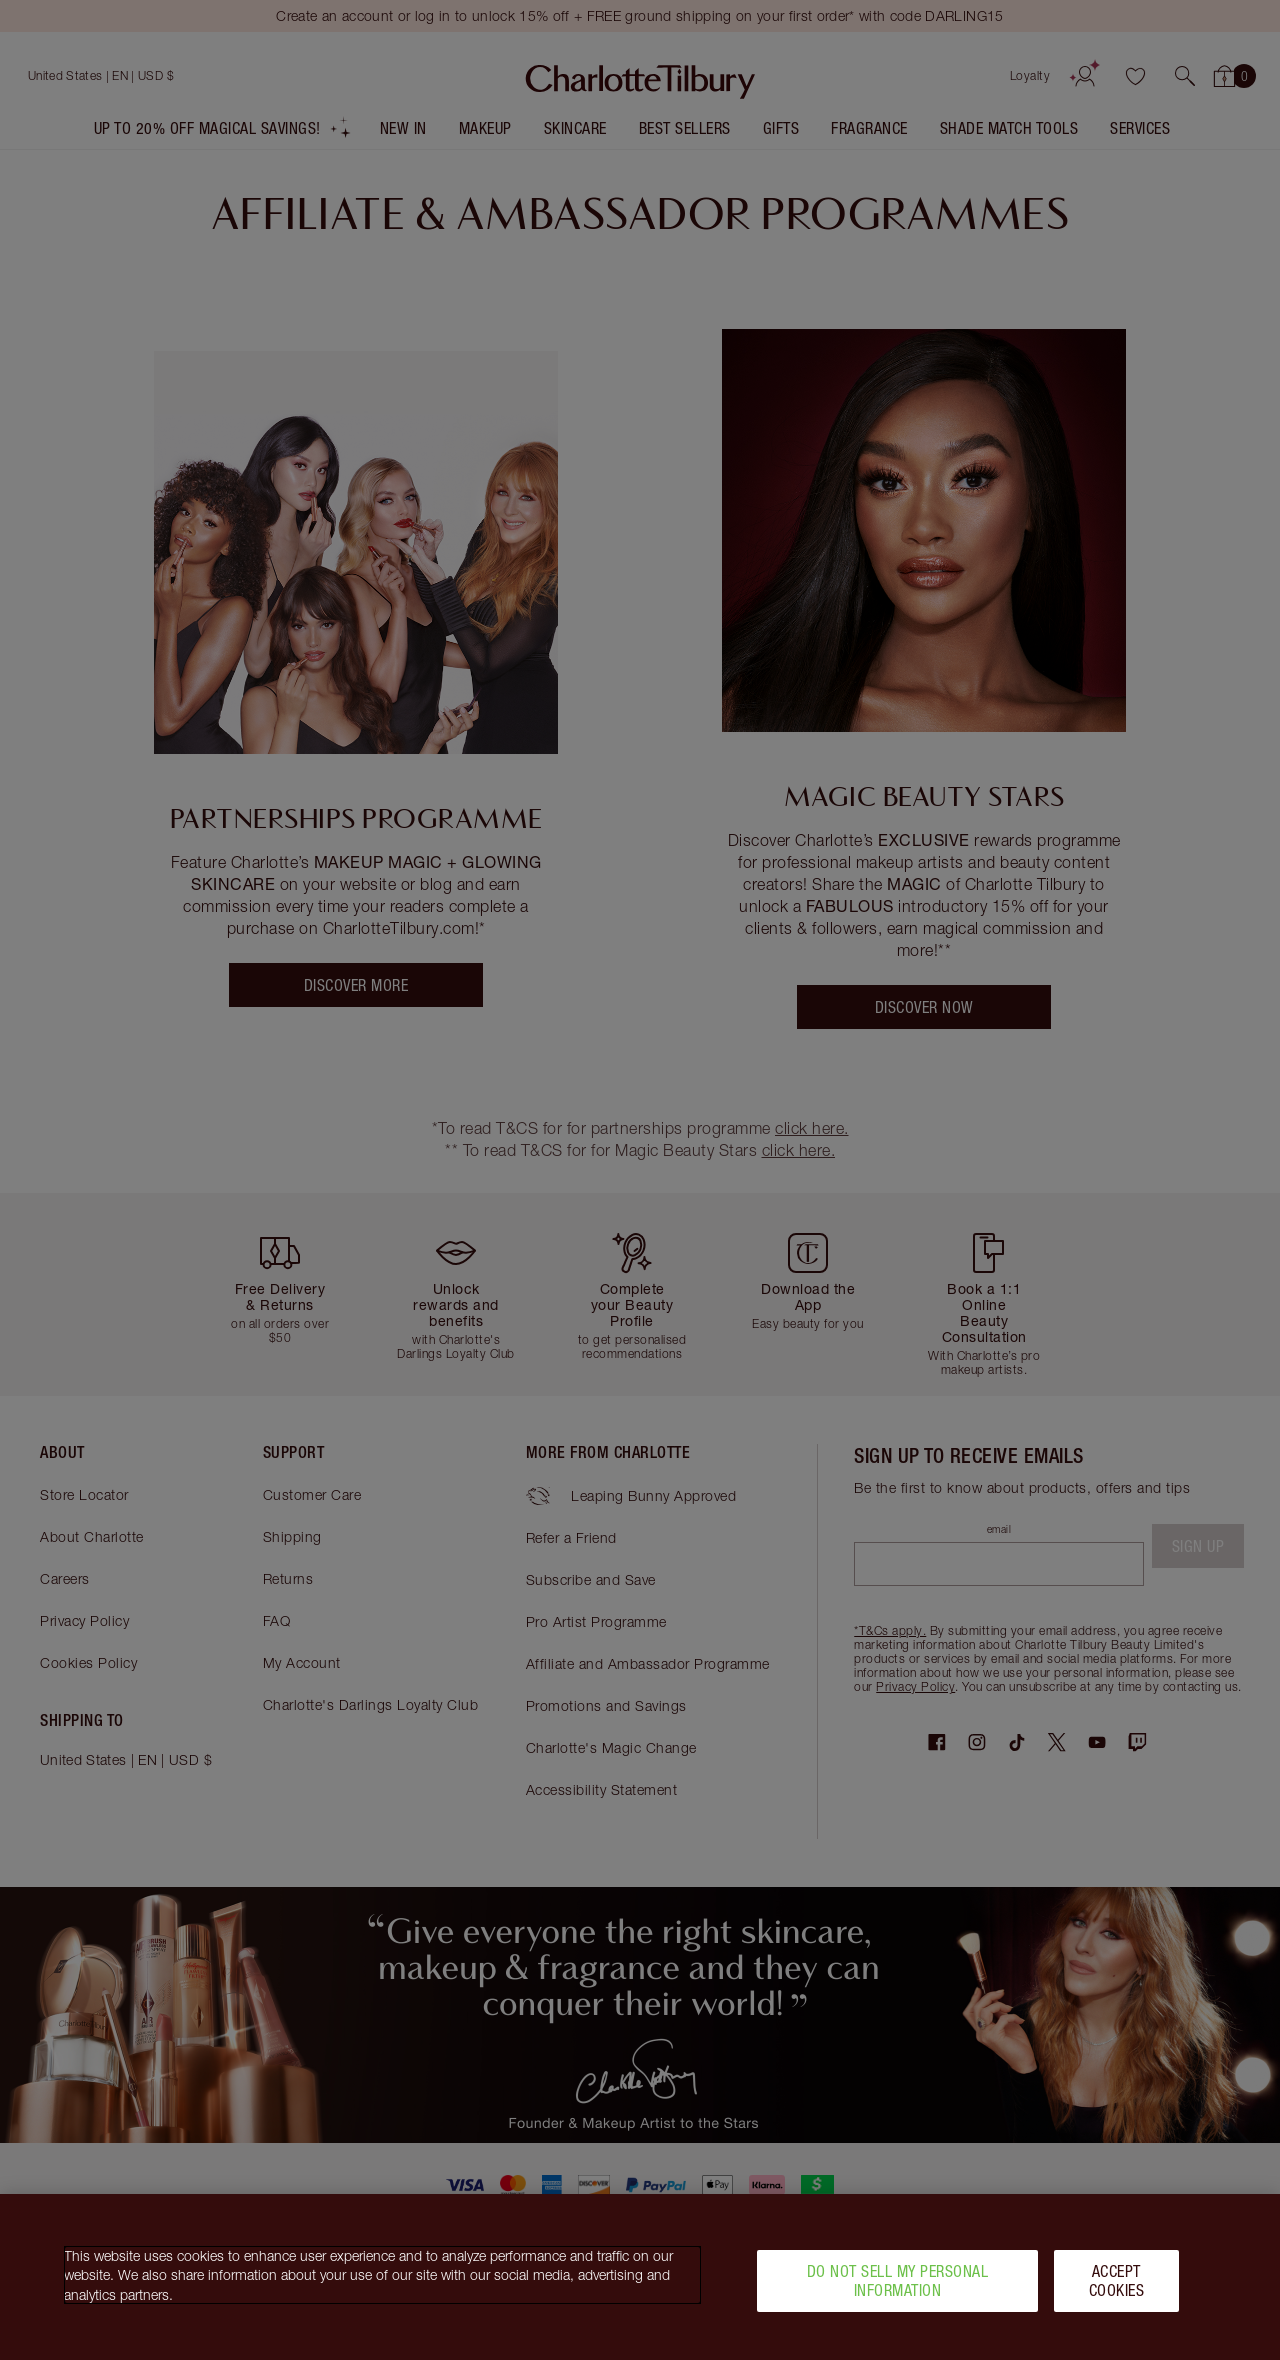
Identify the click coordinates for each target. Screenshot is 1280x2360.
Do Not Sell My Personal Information (898, 2290)
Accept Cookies (1117, 2290)
